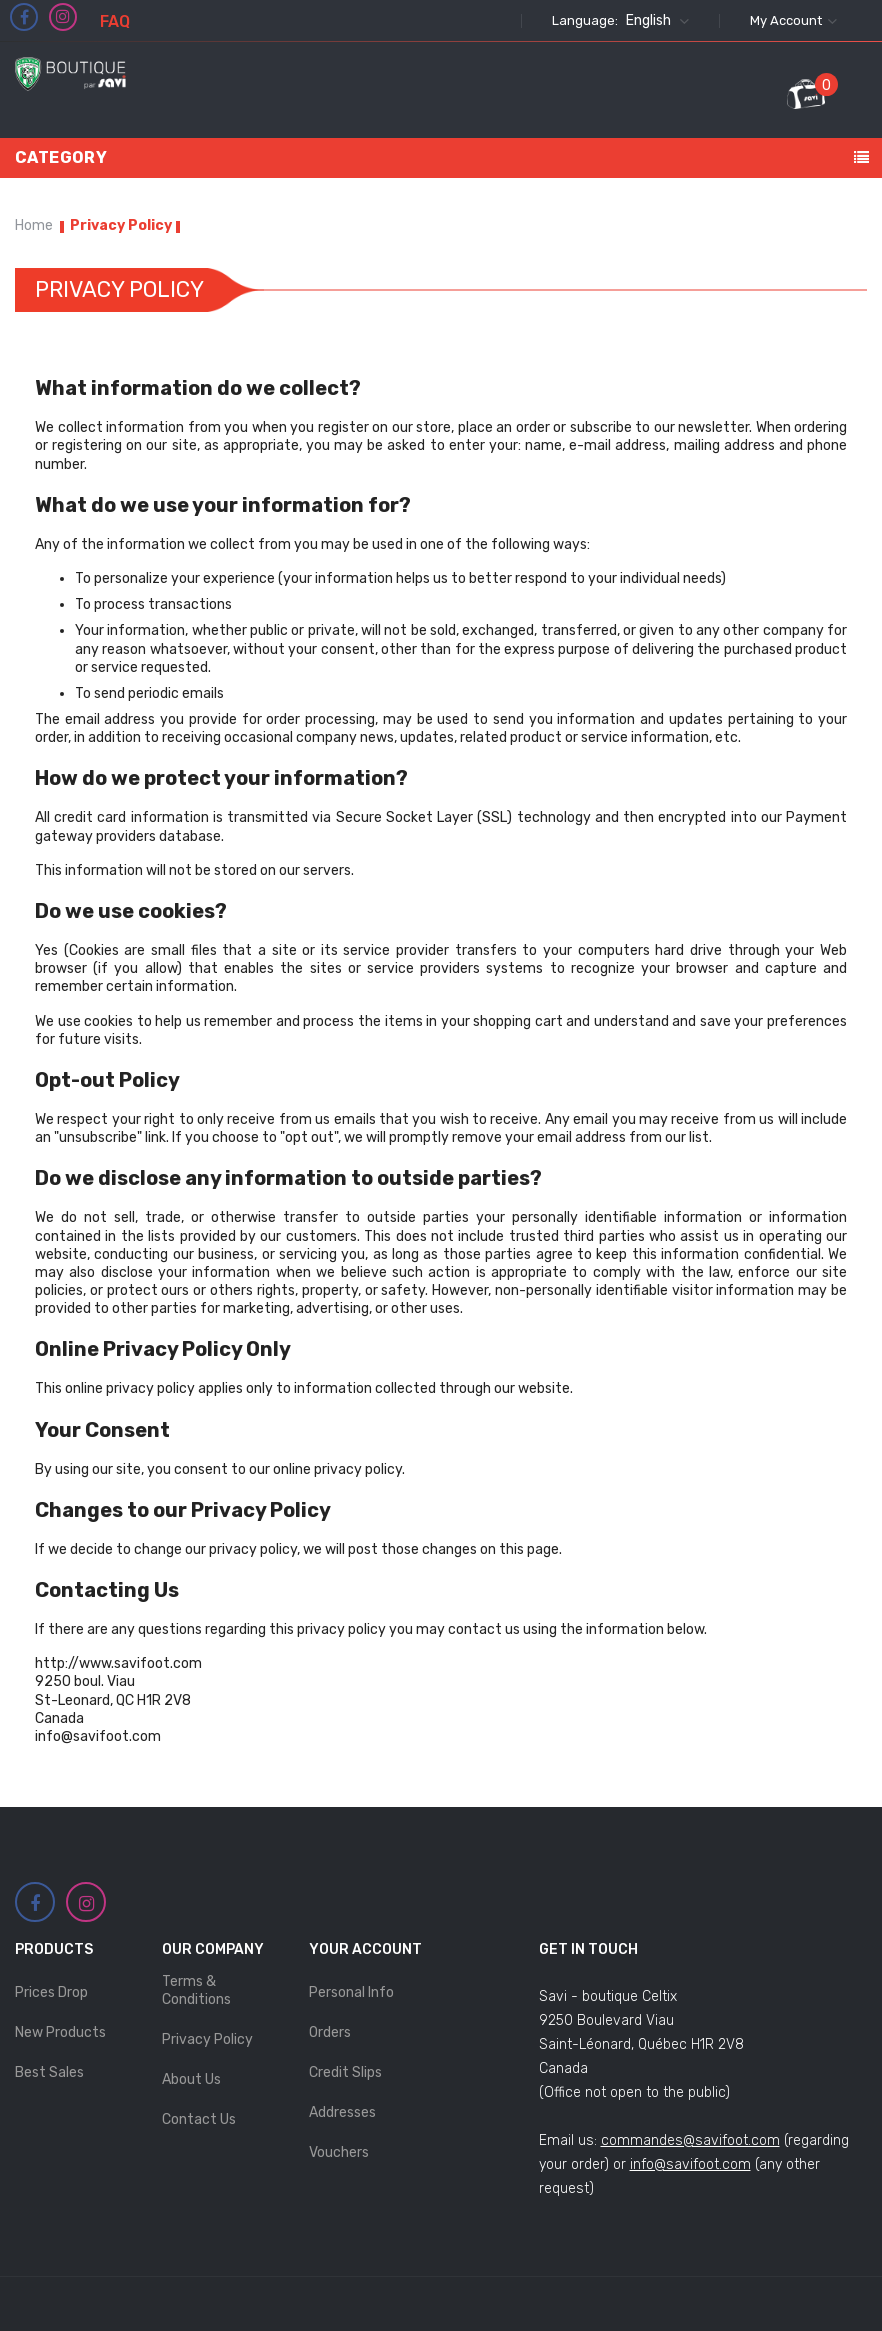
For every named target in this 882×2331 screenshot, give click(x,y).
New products (60, 2032)
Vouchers (339, 2152)
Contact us (199, 2119)
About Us (191, 2079)
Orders (330, 2032)
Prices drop (51, 1992)
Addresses (342, 2112)
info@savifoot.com (690, 2164)
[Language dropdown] (655, 21)
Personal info (351, 1992)
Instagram (63, 17)
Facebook (24, 18)
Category (61, 157)
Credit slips (345, 2072)
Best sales (49, 2072)
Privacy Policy (207, 2039)
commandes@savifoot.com (690, 2140)
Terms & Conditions (196, 1990)
